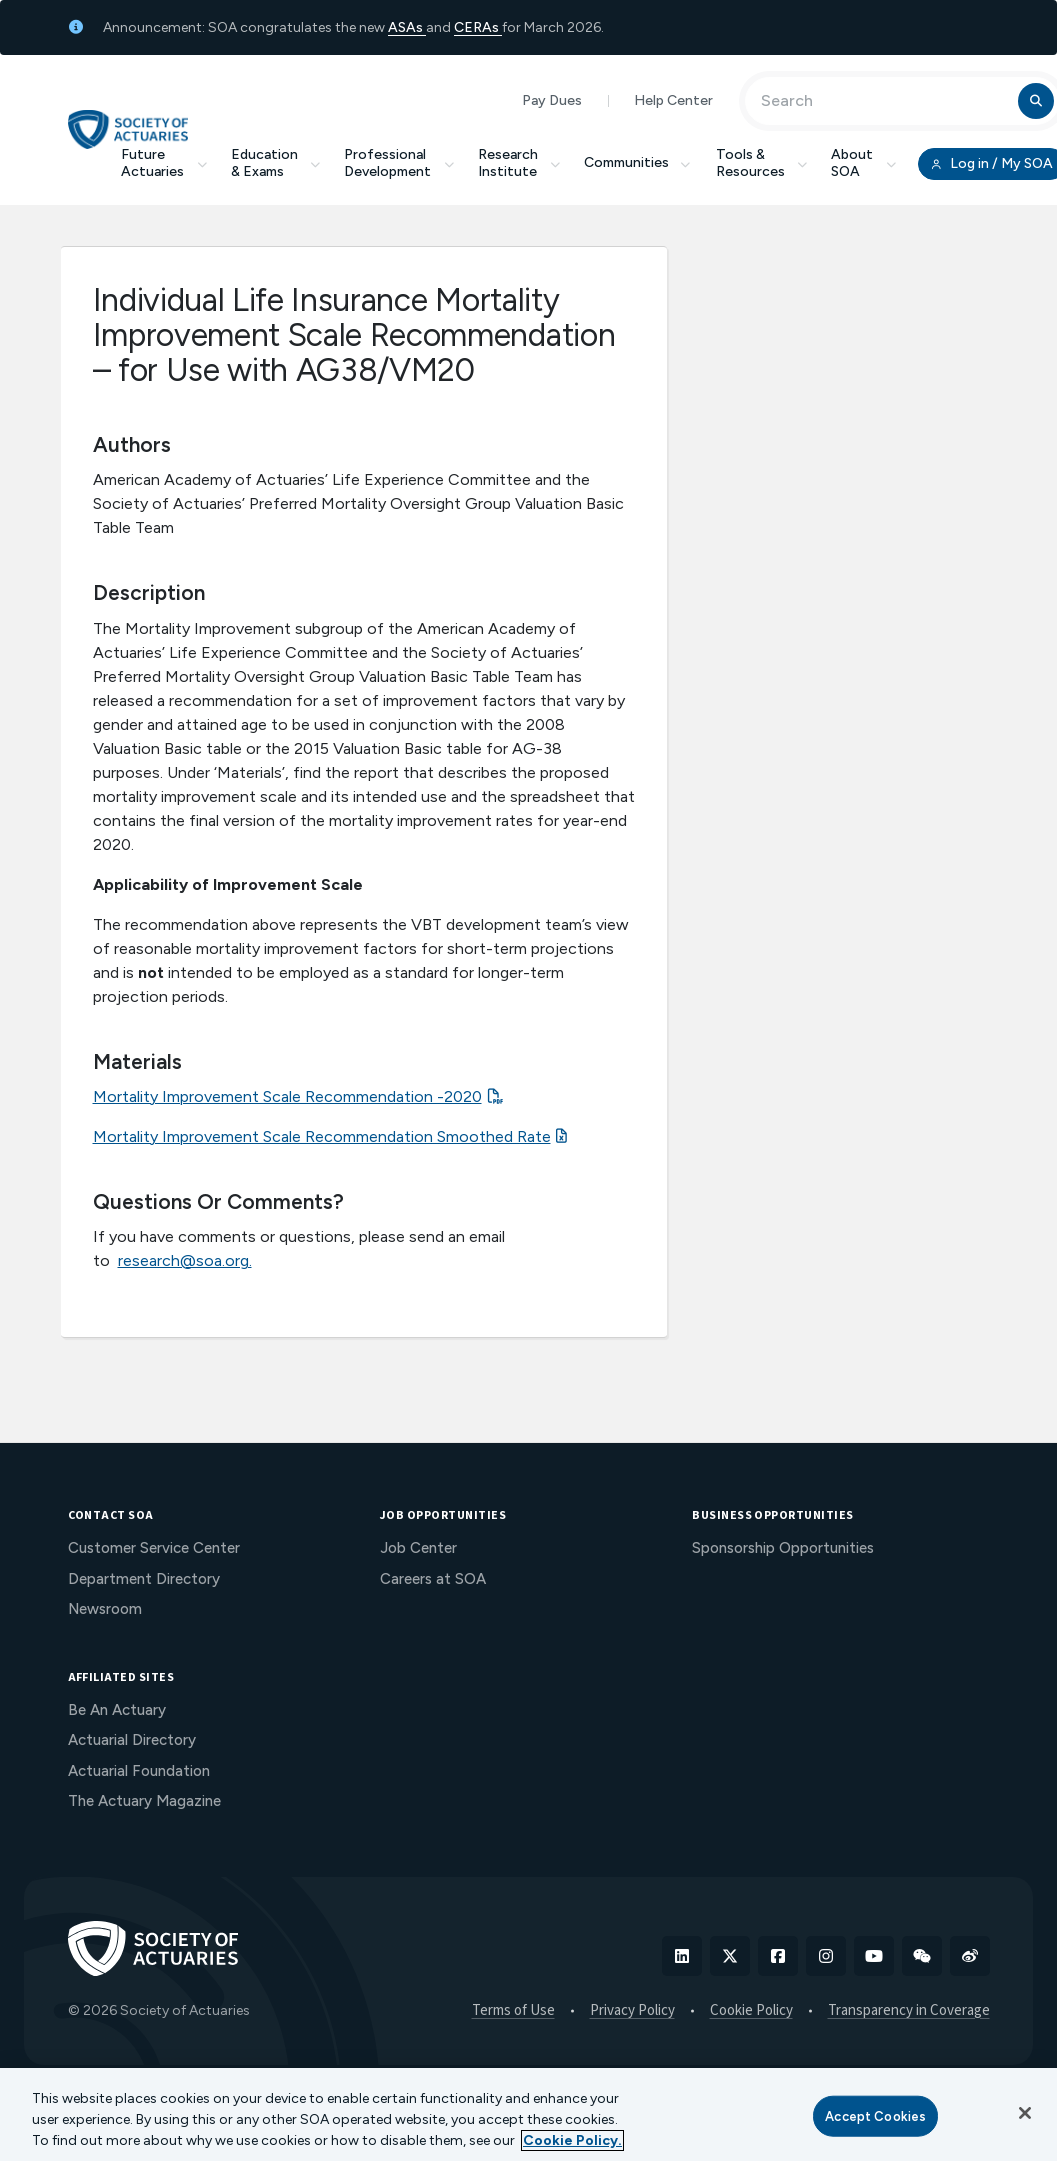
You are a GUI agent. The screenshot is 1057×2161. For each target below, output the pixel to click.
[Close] (1025, 2113)
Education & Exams (276, 163)
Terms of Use (513, 2011)
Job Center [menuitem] (418, 1548)
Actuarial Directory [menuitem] (132, 1740)
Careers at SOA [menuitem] (433, 1579)
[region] (528, 2114)
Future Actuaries (164, 163)
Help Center (673, 100)
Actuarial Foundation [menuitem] (139, 1771)
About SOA (863, 163)
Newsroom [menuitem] (105, 1609)
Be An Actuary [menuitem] (117, 1710)
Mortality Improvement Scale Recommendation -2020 (287, 1096)
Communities (638, 162)
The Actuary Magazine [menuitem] (144, 1801)
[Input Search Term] (884, 101)
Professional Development (399, 163)
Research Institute (519, 163)
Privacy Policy (632, 2011)
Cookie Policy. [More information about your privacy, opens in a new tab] (572, 2140)
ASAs (407, 27)
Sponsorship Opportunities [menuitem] (783, 1548)
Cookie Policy (751, 2011)
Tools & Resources (762, 163)
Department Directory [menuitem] (144, 1579)
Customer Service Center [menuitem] (154, 1548)
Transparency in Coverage (909, 2011)
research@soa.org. (185, 1260)
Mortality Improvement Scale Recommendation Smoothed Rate (322, 1136)
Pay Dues (552, 100)
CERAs (478, 27)
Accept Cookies (875, 2115)
